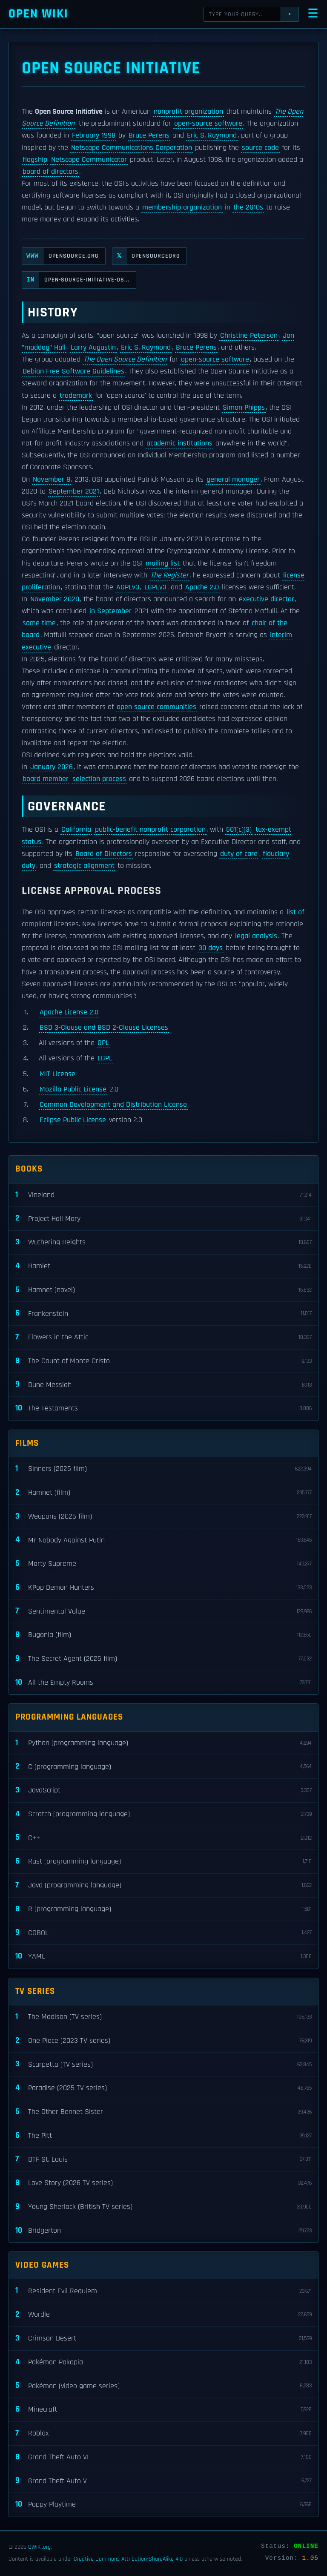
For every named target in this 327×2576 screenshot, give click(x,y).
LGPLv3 (155, 587)
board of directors (50, 171)
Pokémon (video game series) (163, 2385)
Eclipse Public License (73, 1120)
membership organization (182, 207)
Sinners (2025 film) (163, 1469)
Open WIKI (39, 14)
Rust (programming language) (163, 1861)
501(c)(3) (239, 829)
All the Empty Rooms (163, 1682)
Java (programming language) (163, 1885)
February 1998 (93, 135)
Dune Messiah (163, 1384)
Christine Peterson (249, 335)
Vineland (163, 1195)
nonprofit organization (188, 111)
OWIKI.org (39, 2547)
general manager (233, 479)
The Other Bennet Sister (163, 2112)
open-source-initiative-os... (75, 280)
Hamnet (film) (163, 1492)
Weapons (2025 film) (163, 1516)
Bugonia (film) (163, 1635)
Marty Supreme (163, 1564)
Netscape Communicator (89, 159)
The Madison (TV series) (163, 2017)
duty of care (239, 854)
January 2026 (51, 767)
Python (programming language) (163, 1743)
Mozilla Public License (73, 1089)
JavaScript (163, 1790)
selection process (99, 779)
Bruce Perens (149, 135)
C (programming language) (163, 1766)
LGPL (105, 1058)
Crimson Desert (163, 2338)
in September (110, 611)
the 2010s (248, 207)
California (76, 829)
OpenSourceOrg (146, 256)
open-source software (208, 123)
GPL (103, 1043)
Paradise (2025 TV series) (163, 2088)
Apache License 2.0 (69, 1012)
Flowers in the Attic (163, 1337)
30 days (210, 948)
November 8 (51, 479)
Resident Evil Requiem (163, 2290)
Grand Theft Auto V (163, 2480)
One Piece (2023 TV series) (163, 2041)
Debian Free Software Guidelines (73, 371)
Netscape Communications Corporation (131, 147)
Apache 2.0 (202, 587)
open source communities (156, 707)
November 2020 (54, 599)
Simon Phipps (244, 407)
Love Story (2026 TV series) (163, 2183)
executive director (266, 599)
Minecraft (163, 2409)
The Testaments (163, 1408)
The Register (169, 575)
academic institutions (179, 443)
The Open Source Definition (124, 359)
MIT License (57, 1074)
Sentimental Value (163, 1611)
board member (46, 779)
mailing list (163, 563)
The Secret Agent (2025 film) (163, 1659)
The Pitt (163, 2135)
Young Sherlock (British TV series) (163, 2207)
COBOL (163, 1932)
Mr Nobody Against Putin (163, 1540)
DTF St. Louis (163, 2159)
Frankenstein (163, 1313)
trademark (76, 395)
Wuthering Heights (163, 1242)
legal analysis (256, 936)
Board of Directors (103, 854)
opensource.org (60, 256)
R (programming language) (163, 1909)
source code (260, 147)
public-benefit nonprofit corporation (150, 829)
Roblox (163, 2433)
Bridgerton (163, 2230)
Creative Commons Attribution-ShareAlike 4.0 (128, 2559)
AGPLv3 (127, 587)
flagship (35, 159)
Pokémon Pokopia (163, 2362)
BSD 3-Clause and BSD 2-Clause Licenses (104, 1027)
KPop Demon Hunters (163, 1587)
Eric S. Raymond (212, 135)
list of (295, 912)
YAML (163, 1956)
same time (39, 623)
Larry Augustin (93, 347)
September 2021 (74, 491)
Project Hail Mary (163, 1218)
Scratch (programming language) (163, 1814)
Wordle (163, 2314)
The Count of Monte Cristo (163, 1361)
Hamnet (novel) (163, 1290)
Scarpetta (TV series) (163, 2064)
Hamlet (163, 1266)
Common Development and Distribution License (113, 1104)
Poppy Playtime (163, 2504)
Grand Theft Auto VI (163, 2457)
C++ (163, 1837)
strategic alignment (84, 865)
